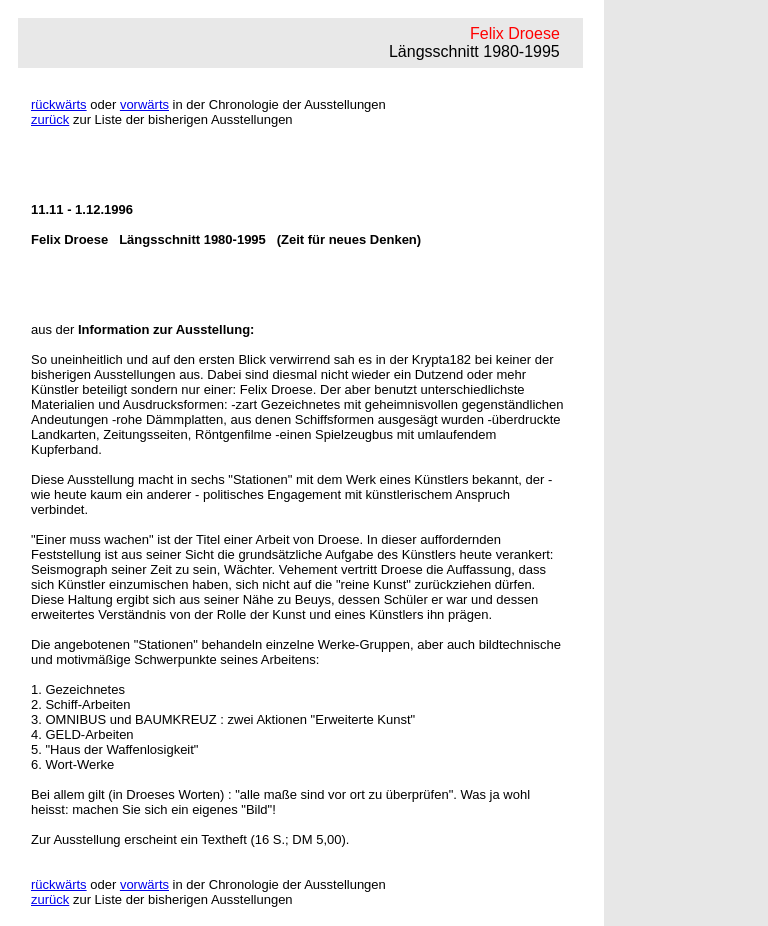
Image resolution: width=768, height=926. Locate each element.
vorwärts (144, 104)
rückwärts (59, 104)
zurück (50, 119)
